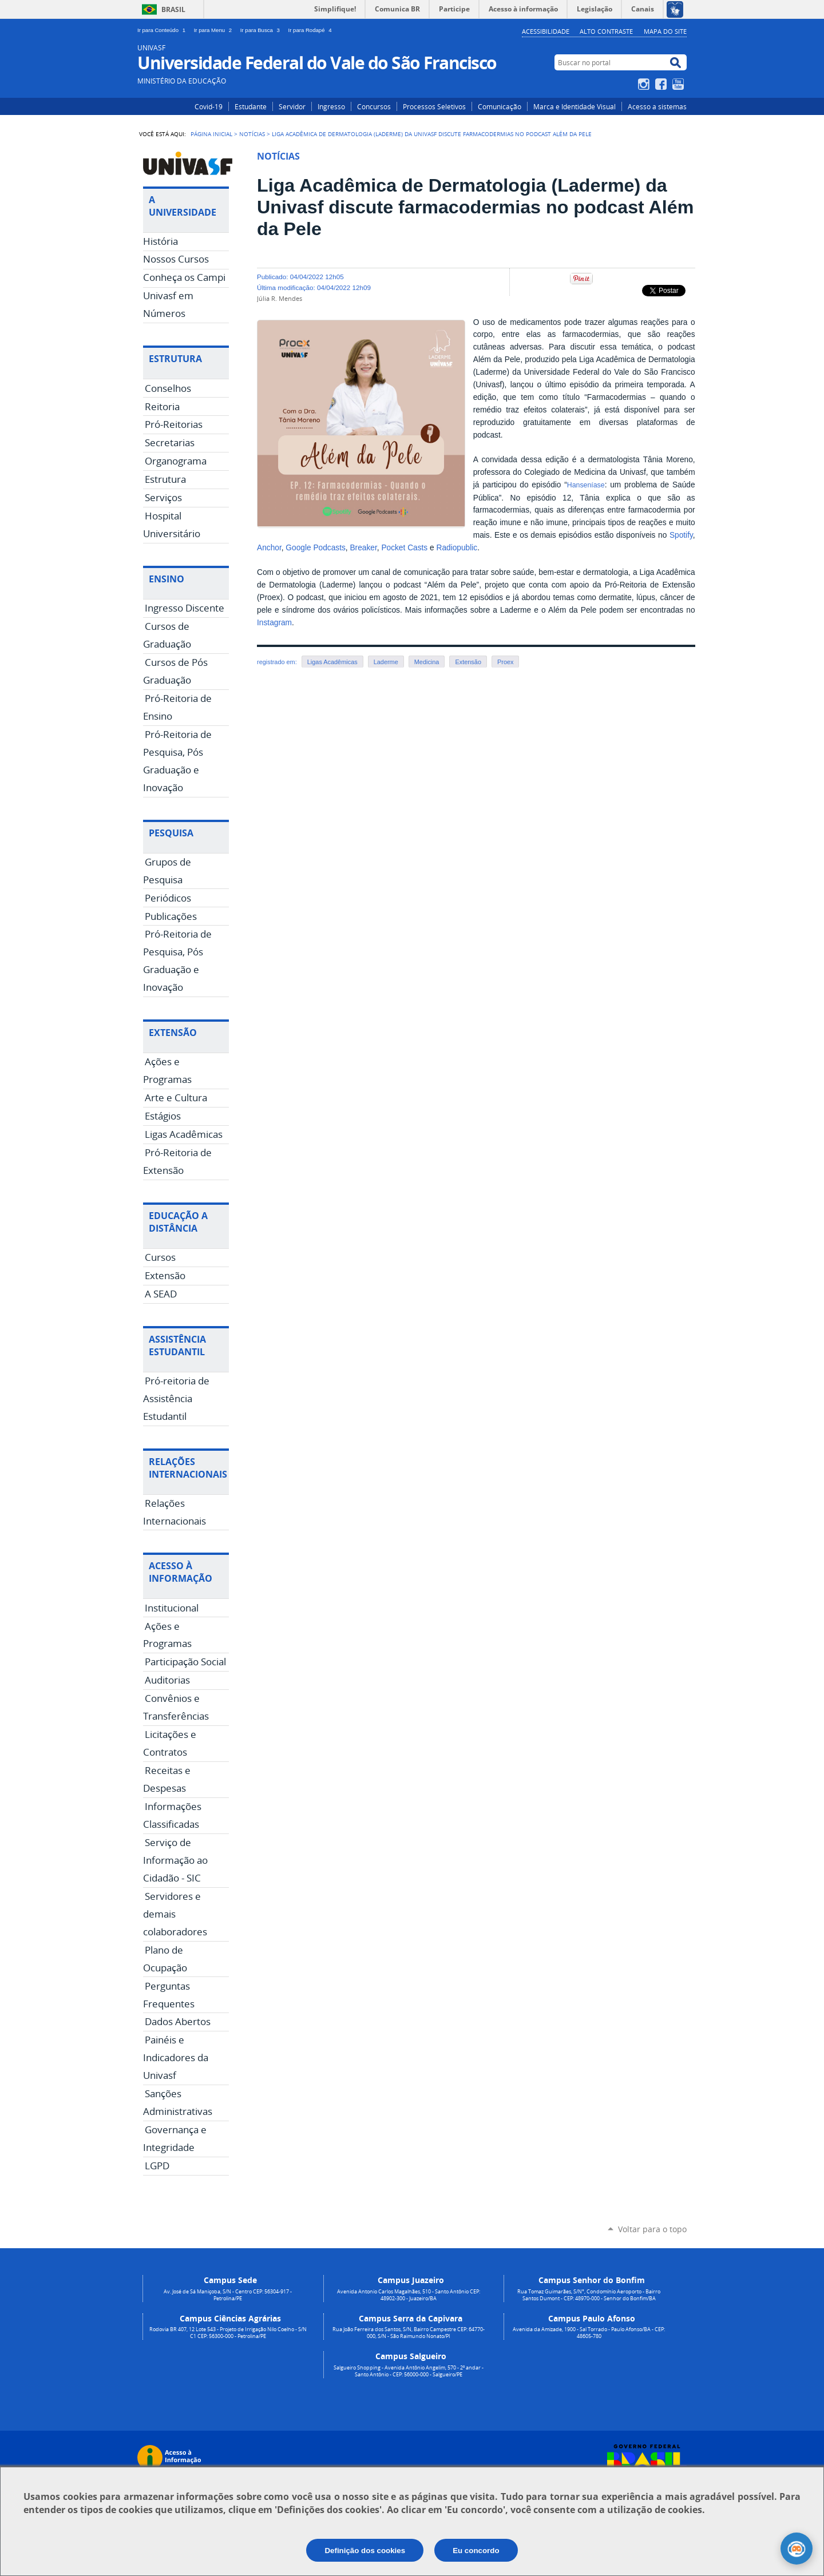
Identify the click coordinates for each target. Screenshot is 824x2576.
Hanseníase (586, 485)
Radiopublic (456, 547)
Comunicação (499, 106)
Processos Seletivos (434, 106)
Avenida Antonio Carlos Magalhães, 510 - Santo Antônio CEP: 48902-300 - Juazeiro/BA (408, 2295)
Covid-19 (209, 106)
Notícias (252, 134)
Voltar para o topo (652, 2229)
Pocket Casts (404, 547)
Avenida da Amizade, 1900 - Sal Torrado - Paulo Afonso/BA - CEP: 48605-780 (589, 2333)
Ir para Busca (262, 30)
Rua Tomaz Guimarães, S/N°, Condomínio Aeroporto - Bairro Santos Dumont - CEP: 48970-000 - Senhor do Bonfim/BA (588, 2295)
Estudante (251, 106)
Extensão (468, 661)
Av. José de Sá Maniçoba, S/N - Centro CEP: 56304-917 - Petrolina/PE (228, 2295)
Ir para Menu (215, 30)
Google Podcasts (315, 547)
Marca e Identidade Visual (574, 106)
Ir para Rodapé (311, 30)
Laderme (386, 661)
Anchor (269, 547)
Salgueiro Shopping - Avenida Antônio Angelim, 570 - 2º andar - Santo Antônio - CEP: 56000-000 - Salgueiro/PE (409, 2371)
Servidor (292, 106)
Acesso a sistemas (657, 106)
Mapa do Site (665, 31)
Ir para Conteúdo (163, 30)
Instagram (645, 84)
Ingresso (331, 106)
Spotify (681, 535)
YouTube (679, 84)
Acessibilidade (545, 31)
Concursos (374, 106)
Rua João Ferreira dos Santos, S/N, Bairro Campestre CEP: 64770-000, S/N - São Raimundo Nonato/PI (408, 2333)
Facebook (662, 84)
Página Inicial (211, 134)
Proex (505, 661)
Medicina (426, 661)
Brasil (173, 9)
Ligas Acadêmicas (332, 661)
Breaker (363, 547)
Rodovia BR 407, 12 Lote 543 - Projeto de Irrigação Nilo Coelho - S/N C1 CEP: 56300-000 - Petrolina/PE (228, 2333)
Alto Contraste (606, 31)
